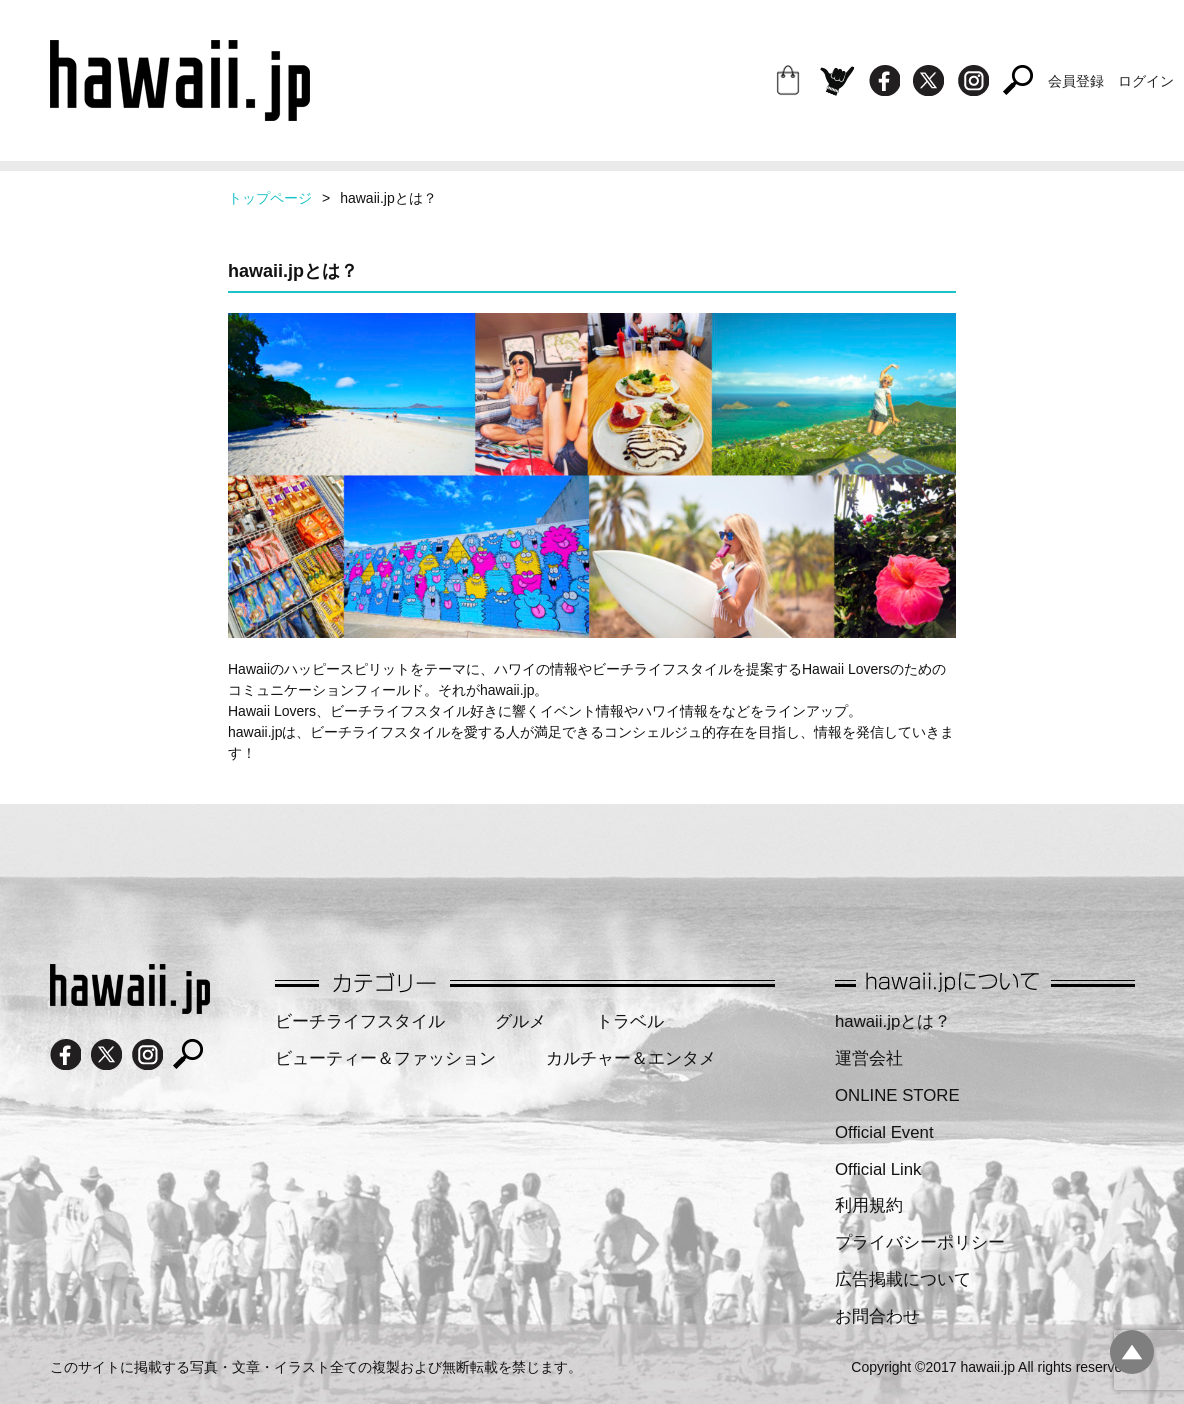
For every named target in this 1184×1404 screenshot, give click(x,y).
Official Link (878, 1169)
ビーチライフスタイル (360, 1021)
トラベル (630, 1021)
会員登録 (1076, 81)
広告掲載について (903, 1279)
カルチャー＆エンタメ (631, 1058)
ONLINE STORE (897, 1095)
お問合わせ (877, 1316)
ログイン (1146, 81)
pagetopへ (1132, 1352)
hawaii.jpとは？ (893, 1021)
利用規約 (869, 1205)
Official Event (884, 1132)
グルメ (520, 1021)
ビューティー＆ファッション (385, 1058)
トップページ (270, 198)
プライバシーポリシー (920, 1242)
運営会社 (869, 1058)
